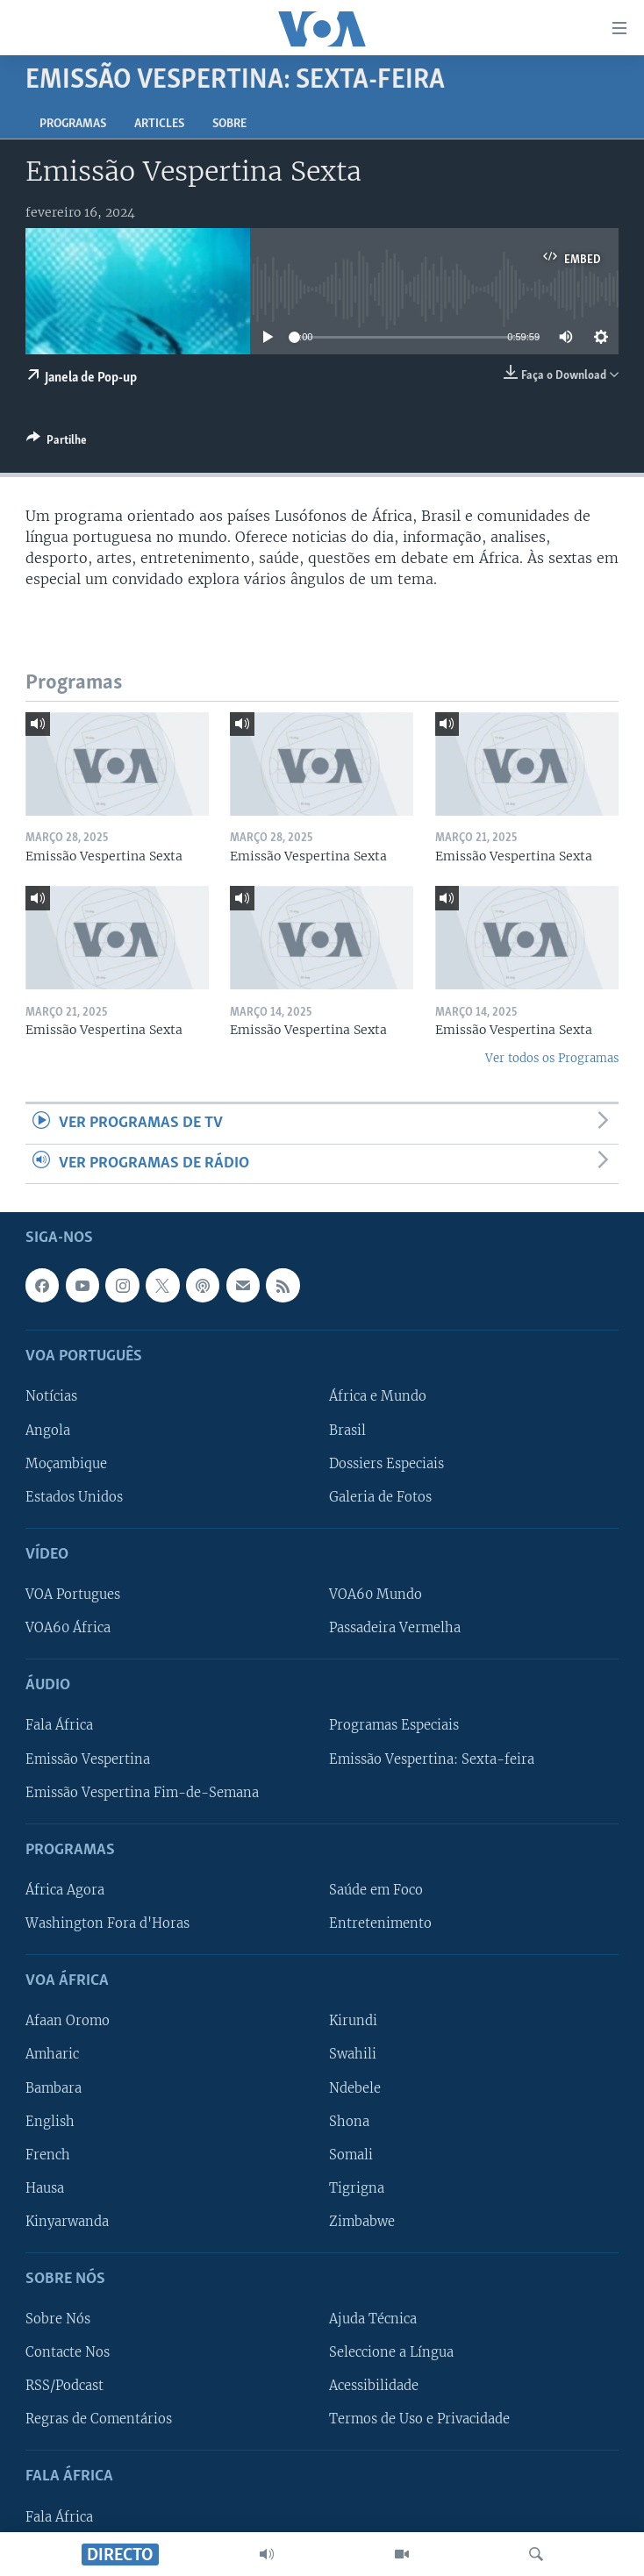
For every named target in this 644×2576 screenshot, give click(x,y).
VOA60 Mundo (375, 1594)
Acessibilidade (374, 2386)
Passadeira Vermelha (395, 1628)
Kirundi (353, 2022)
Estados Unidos (74, 1497)
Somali (351, 2155)
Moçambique (66, 1464)
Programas (72, 124)
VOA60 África (68, 1628)
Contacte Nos (67, 2352)
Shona (349, 2122)
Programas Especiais (394, 1726)
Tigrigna (356, 2188)
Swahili (352, 2055)
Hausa (44, 2188)
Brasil (347, 1430)
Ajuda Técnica (373, 2319)
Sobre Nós (57, 2319)
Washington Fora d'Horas (107, 1923)
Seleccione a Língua (391, 2352)
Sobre (229, 124)
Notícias (51, 1397)
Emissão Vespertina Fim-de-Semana (142, 1793)
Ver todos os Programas (552, 1058)
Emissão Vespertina (87, 1759)
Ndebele (355, 2088)
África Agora (64, 1890)
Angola (47, 1430)
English (50, 2122)
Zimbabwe (362, 2222)
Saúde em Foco (376, 1890)
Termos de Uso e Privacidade (419, 2419)
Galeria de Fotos (380, 1497)
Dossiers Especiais (386, 1464)
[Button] (56, 443)
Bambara (53, 2088)
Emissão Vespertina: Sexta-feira (431, 1759)
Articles (159, 124)
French (47, 2155)
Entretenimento (380, 1923)
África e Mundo (377, 1397)
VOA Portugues (72, 1594)
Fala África (59, 1726)
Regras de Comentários (98, 2419)
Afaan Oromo (67, 2022)
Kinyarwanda (67, 2222)
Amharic (52, 2055)
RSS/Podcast (64, 2386)
